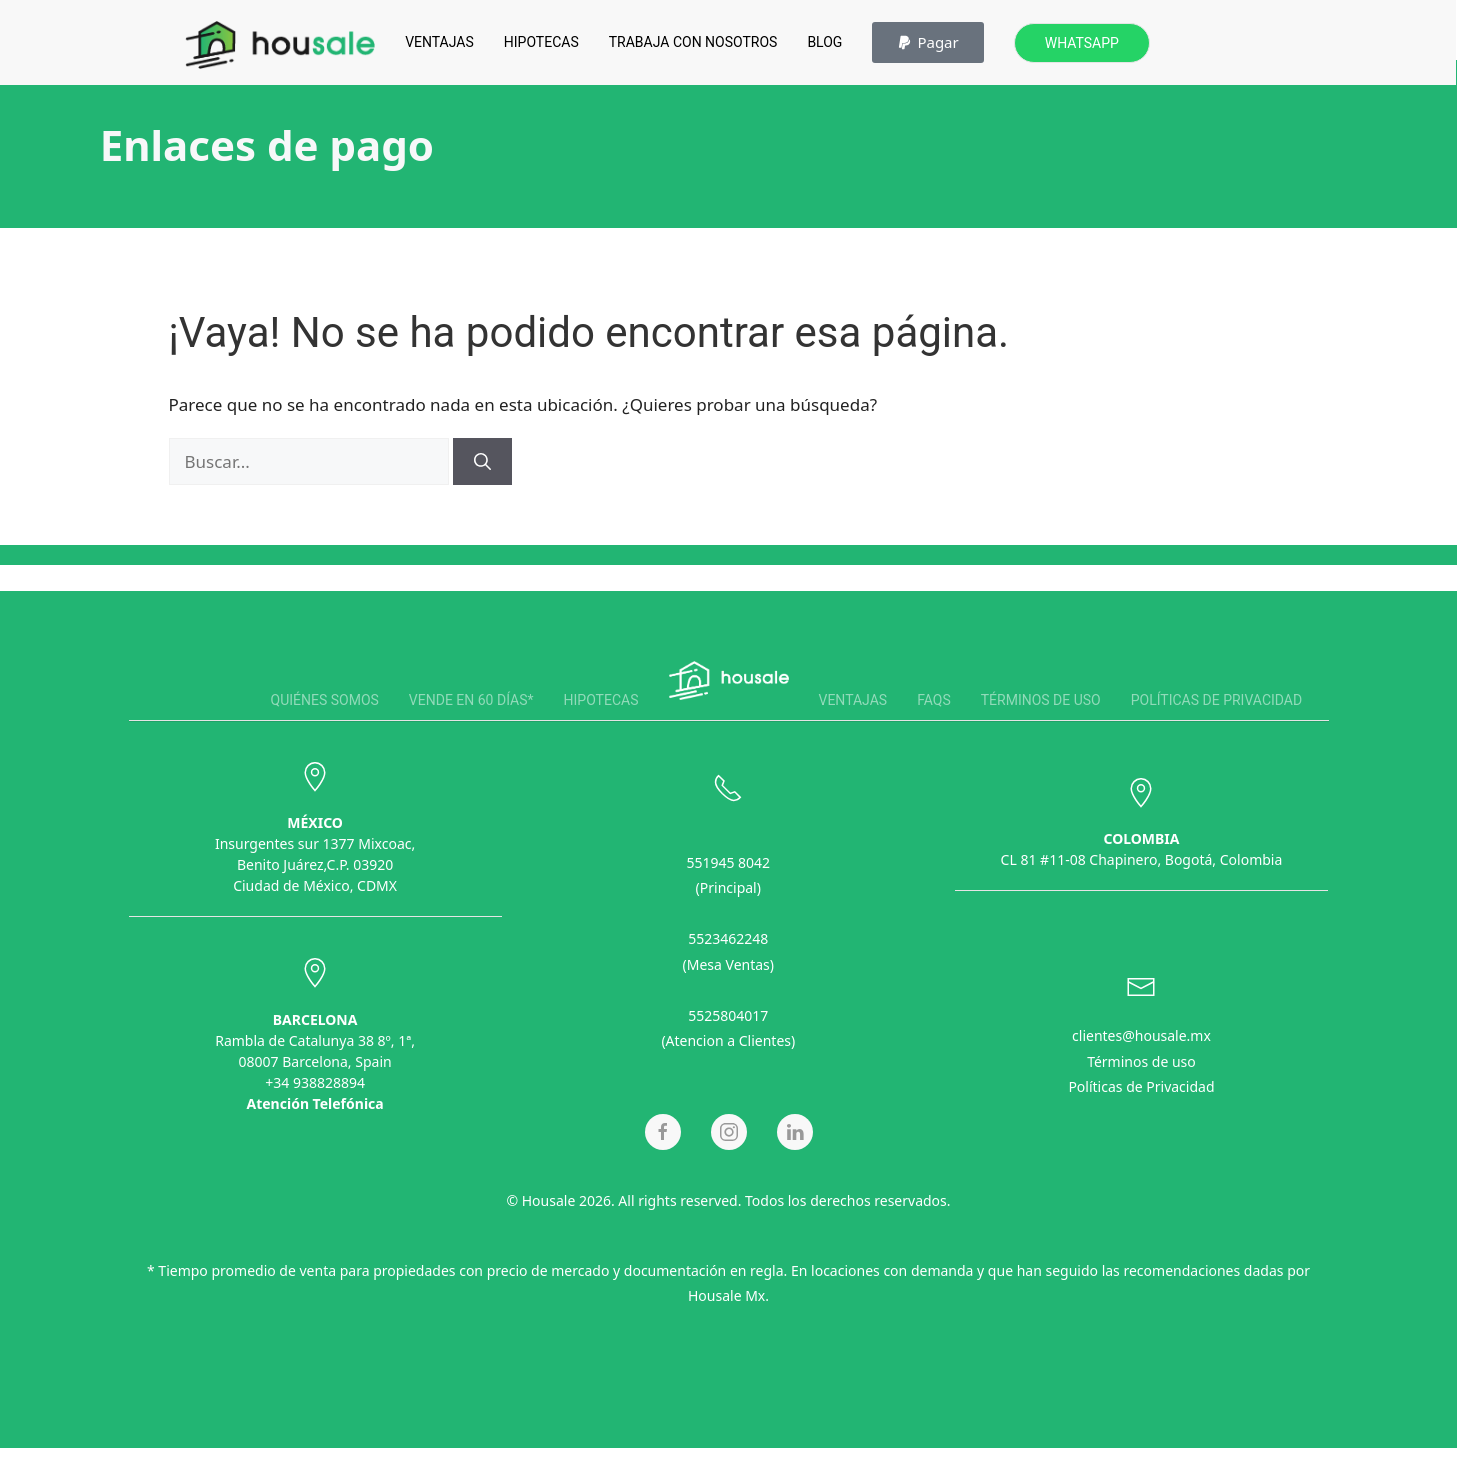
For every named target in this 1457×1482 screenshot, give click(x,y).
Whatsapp (1082, 43)
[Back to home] (280, 45)
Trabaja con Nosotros (693, 42)
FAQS (934, 700)
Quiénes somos (325, 700)
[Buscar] (482, 462)
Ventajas (439, 42)
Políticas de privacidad (1216, 700)
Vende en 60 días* (471, 700)
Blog (824, 42)
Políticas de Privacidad (1141, 1084)
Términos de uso (1041, 700)
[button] (927, 42)
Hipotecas (541, 42)
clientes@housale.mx (1141, 1033)
